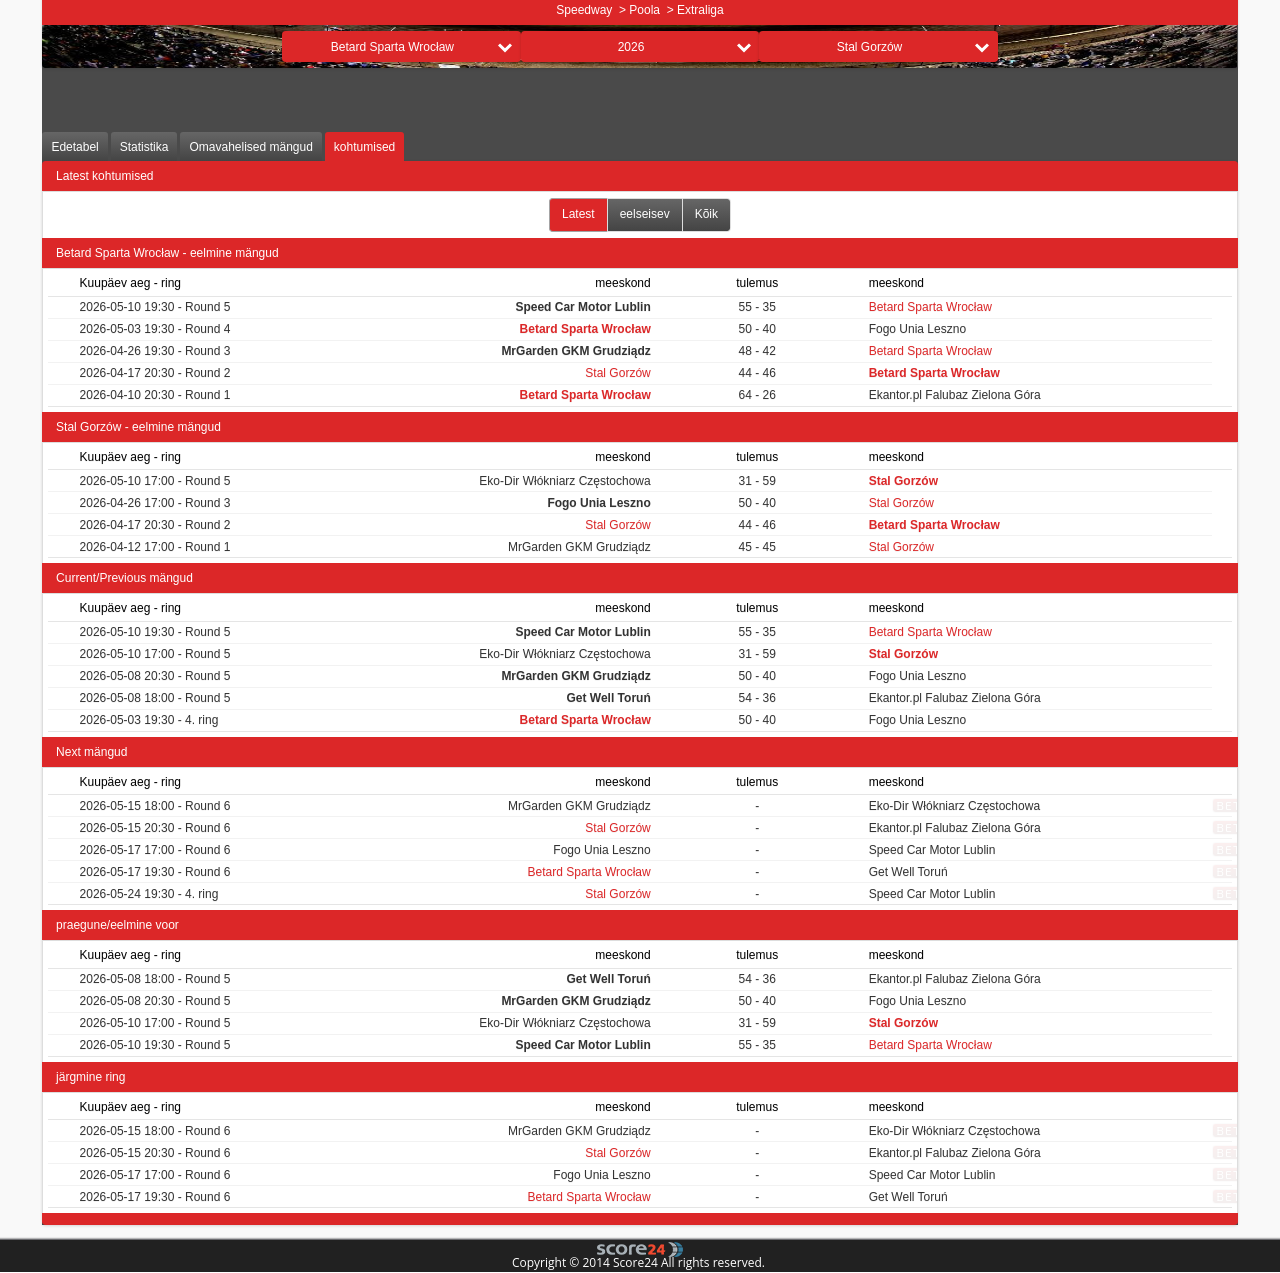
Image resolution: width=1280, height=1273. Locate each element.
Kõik (706, 214)
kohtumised (364, 147)
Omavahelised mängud (250, 147)
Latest (578, 214)
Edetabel (74, 147)
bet (1228, 805)
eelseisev (645, 214)
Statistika (144, 147)
